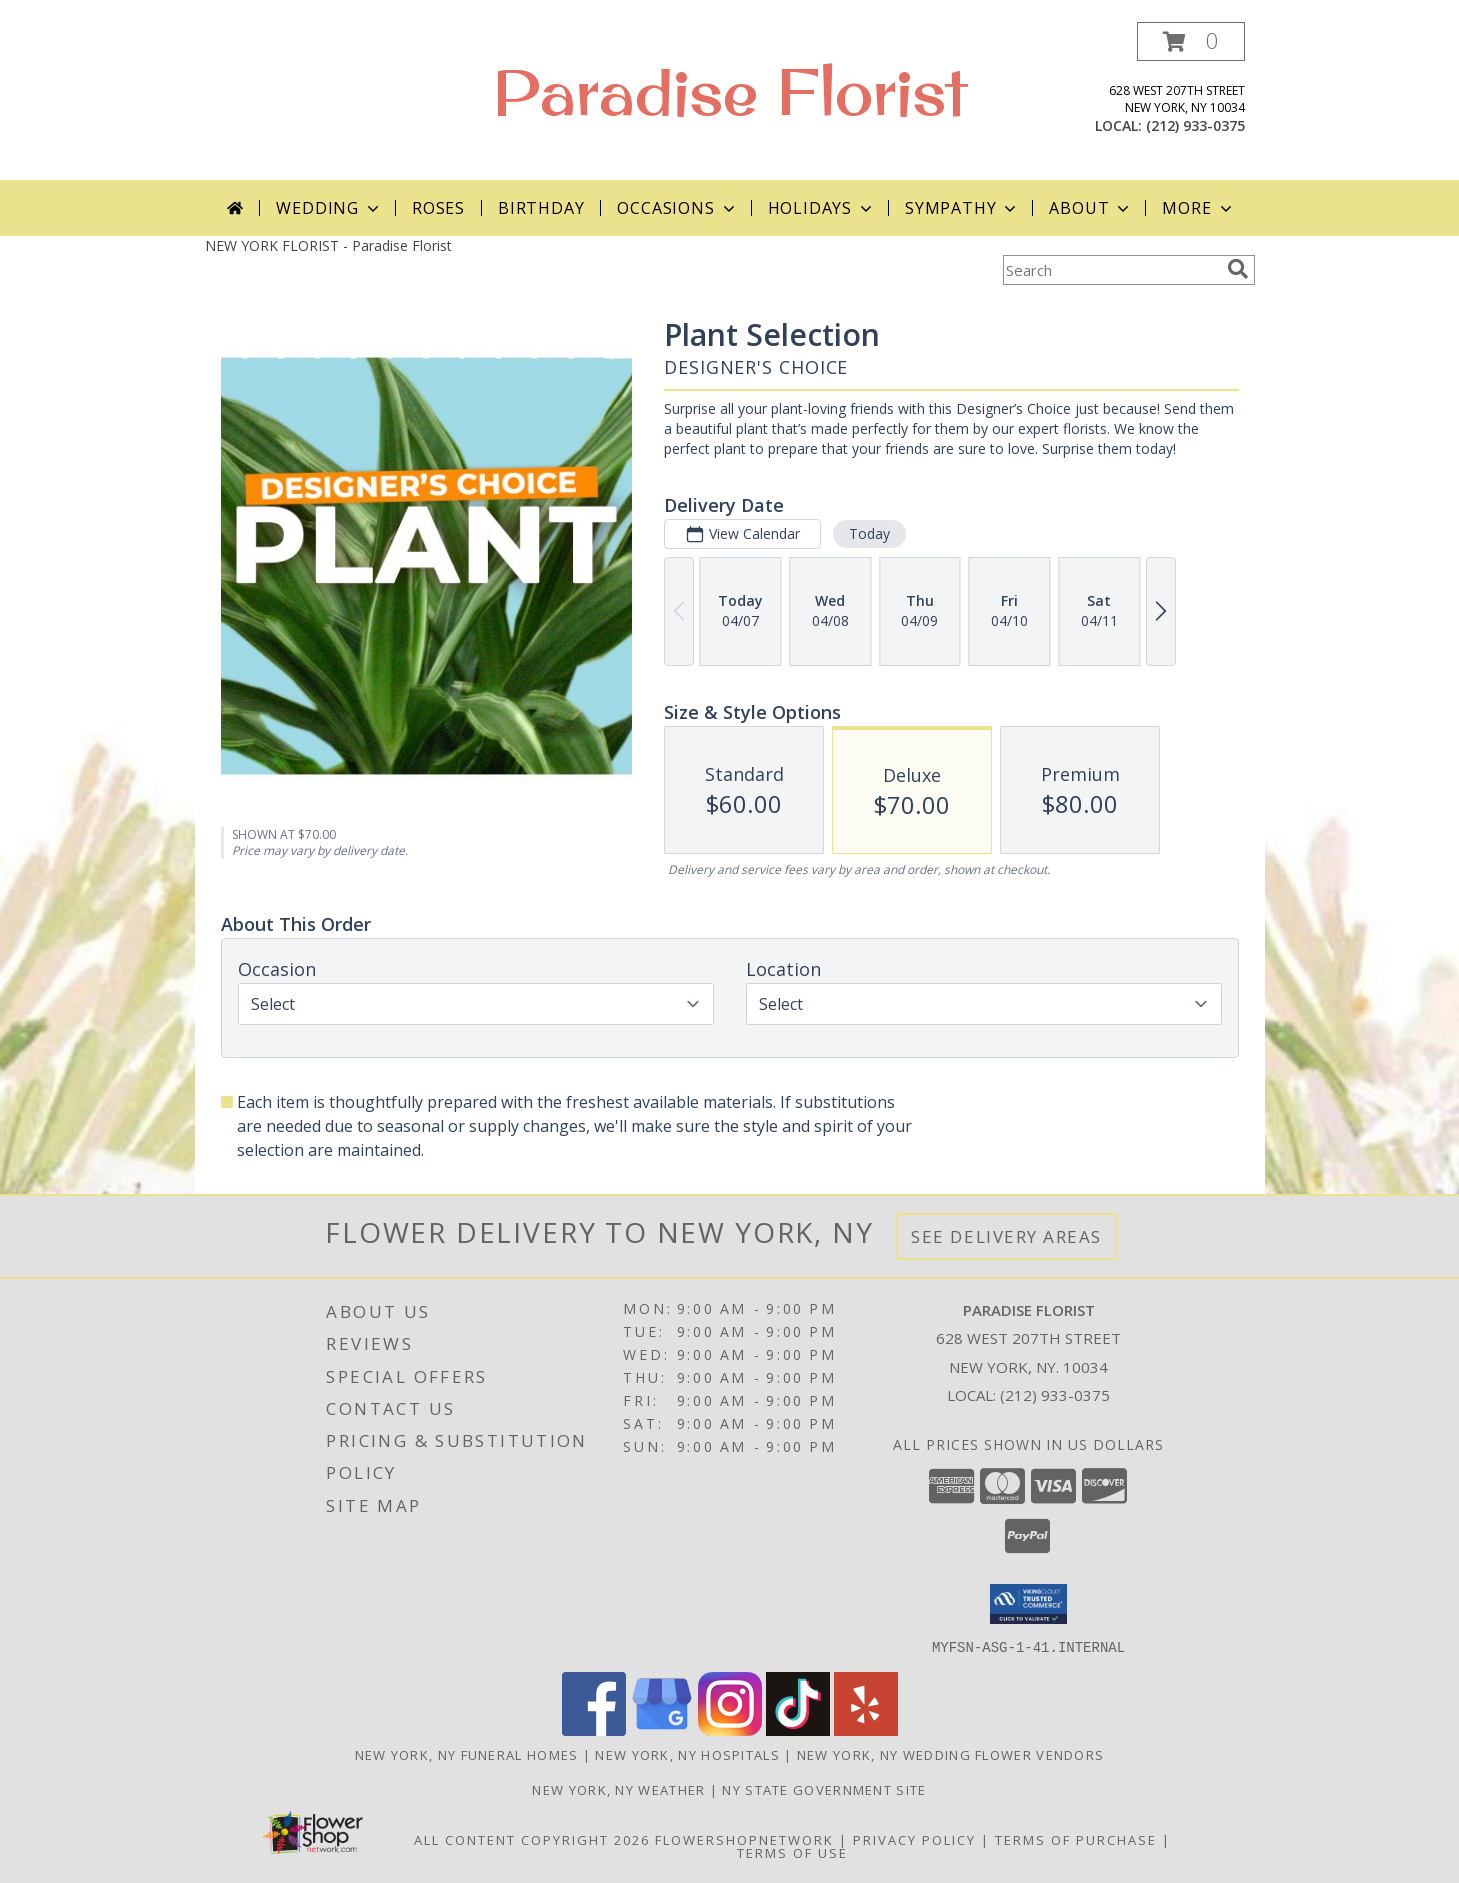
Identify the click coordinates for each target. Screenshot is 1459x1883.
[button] (1191, 41)
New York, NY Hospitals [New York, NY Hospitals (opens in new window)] (687, 1754)
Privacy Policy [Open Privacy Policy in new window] (914, 1839)
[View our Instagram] (730, 1729)
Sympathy (962, 208)
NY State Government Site (824, 1789)
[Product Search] (1111, 270)
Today (868, 533)
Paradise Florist (730, 91)
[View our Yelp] (866, 1729)
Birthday (541, 208)
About (1091, 208)
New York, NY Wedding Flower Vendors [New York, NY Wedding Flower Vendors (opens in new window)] (951, 1754)
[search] (1238, 269)
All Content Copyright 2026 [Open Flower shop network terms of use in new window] (532, 1839)
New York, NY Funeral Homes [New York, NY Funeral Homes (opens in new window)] (467, 1754)
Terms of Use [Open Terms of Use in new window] (792, 1852)
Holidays (822, 208)
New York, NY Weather (618, 1789)
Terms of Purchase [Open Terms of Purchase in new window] (1076, 1839)
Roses (438, 208)
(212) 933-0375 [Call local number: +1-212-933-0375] (1195, 125)
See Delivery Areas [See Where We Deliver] (1006, 1236)
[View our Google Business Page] (662, 1729)
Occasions (677, 208)
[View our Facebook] (594, 1729)
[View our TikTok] (798, 1729)
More (1198, 208)
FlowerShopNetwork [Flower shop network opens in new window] (744, 1839)
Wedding (329, 208)
